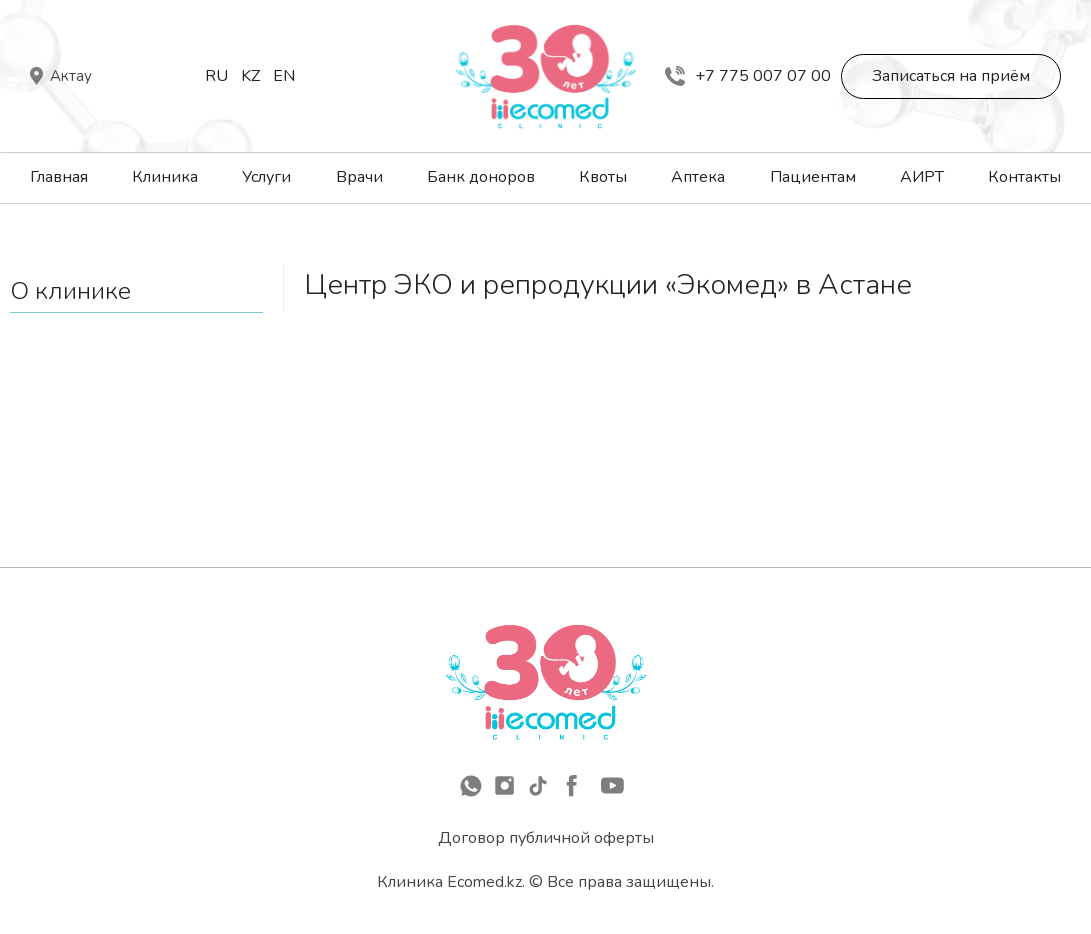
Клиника (165, 177)
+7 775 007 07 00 (748, 76)
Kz (250, 76)
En (284, 76)
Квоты (603, 177)
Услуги (266, 177)
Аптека (698, 177)
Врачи (359, 177)
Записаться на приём (951, 76)
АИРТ (922, 177)
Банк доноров (481, 177)
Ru (216, 76)
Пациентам (813, 177)
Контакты (1024, 177)
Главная (59, 177)
